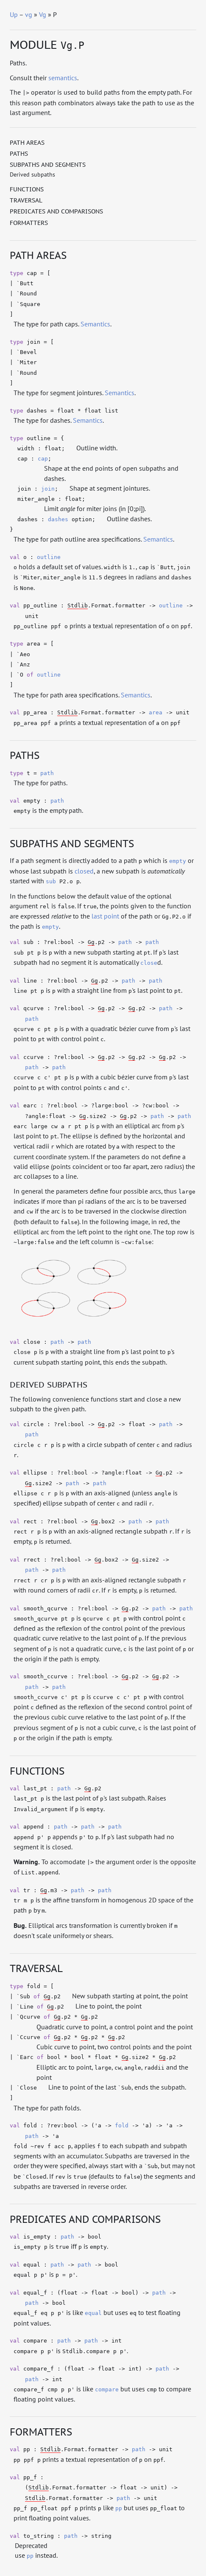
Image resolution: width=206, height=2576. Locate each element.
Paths (19, 153)
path (47, 773)
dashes (58, 519)
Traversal (26, 200)
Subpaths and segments (48, 165)
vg (28, 14)
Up (14, 14)
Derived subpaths (32, 174)
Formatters (29, 223)
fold (121, 2125)
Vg (42, 14)
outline (49, 557)
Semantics (95, 324)
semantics (62, 77)
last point (105, 916)
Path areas (27, 142)
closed (84, 871)
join (48, 489)
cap (43, 458)
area (155, 712)
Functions (27, 189)
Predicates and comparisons (56, 211)
